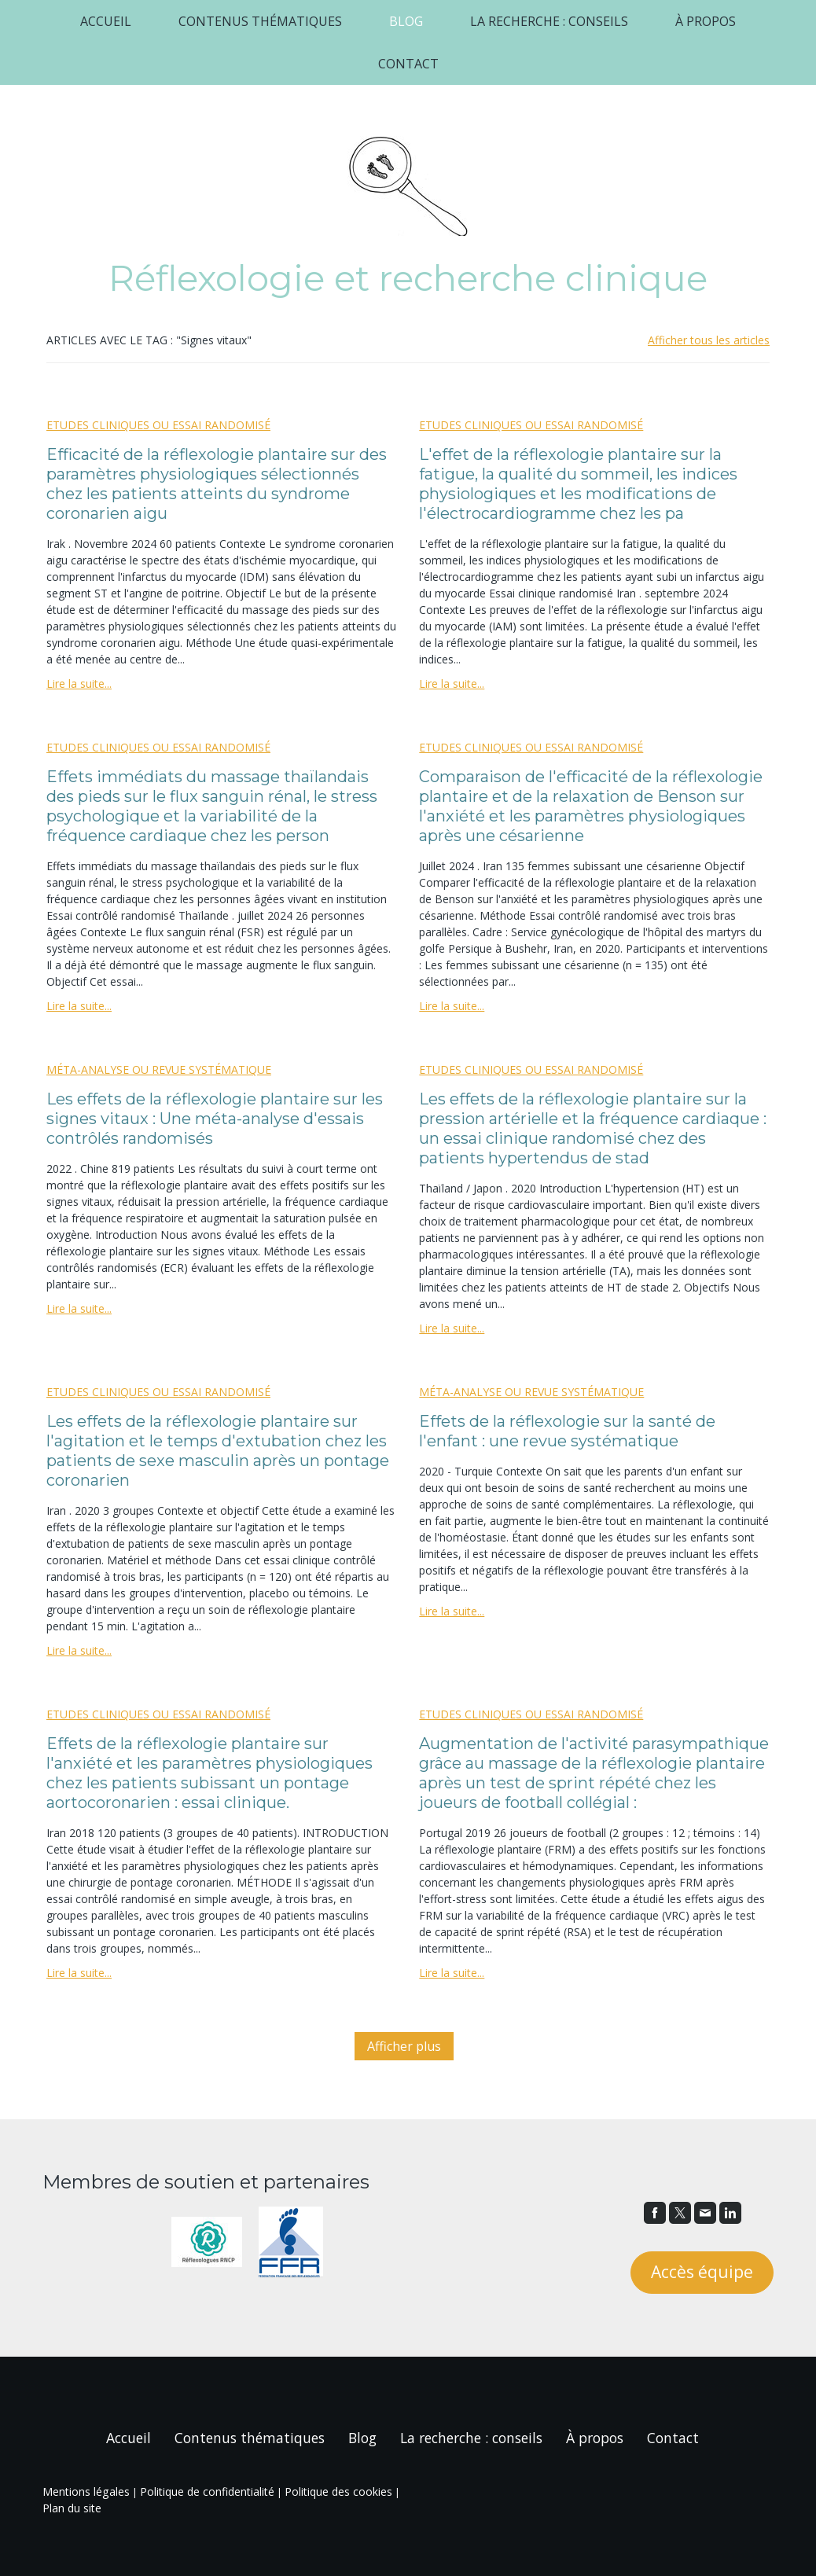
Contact (408, 63)
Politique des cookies (338, 2491)
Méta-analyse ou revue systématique (158, 1069)
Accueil (105, 21)
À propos (705, 21)
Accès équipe (702, 2272)
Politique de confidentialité (207, 2491)
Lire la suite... (79, 683)
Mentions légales (86, 2491)
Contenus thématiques (260, 21)
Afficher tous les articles (709, 340)
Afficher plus (404, 2046)
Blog (406, 21)
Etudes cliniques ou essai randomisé (158, 424)
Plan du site (71, 2508)
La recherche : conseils (549, 21)
